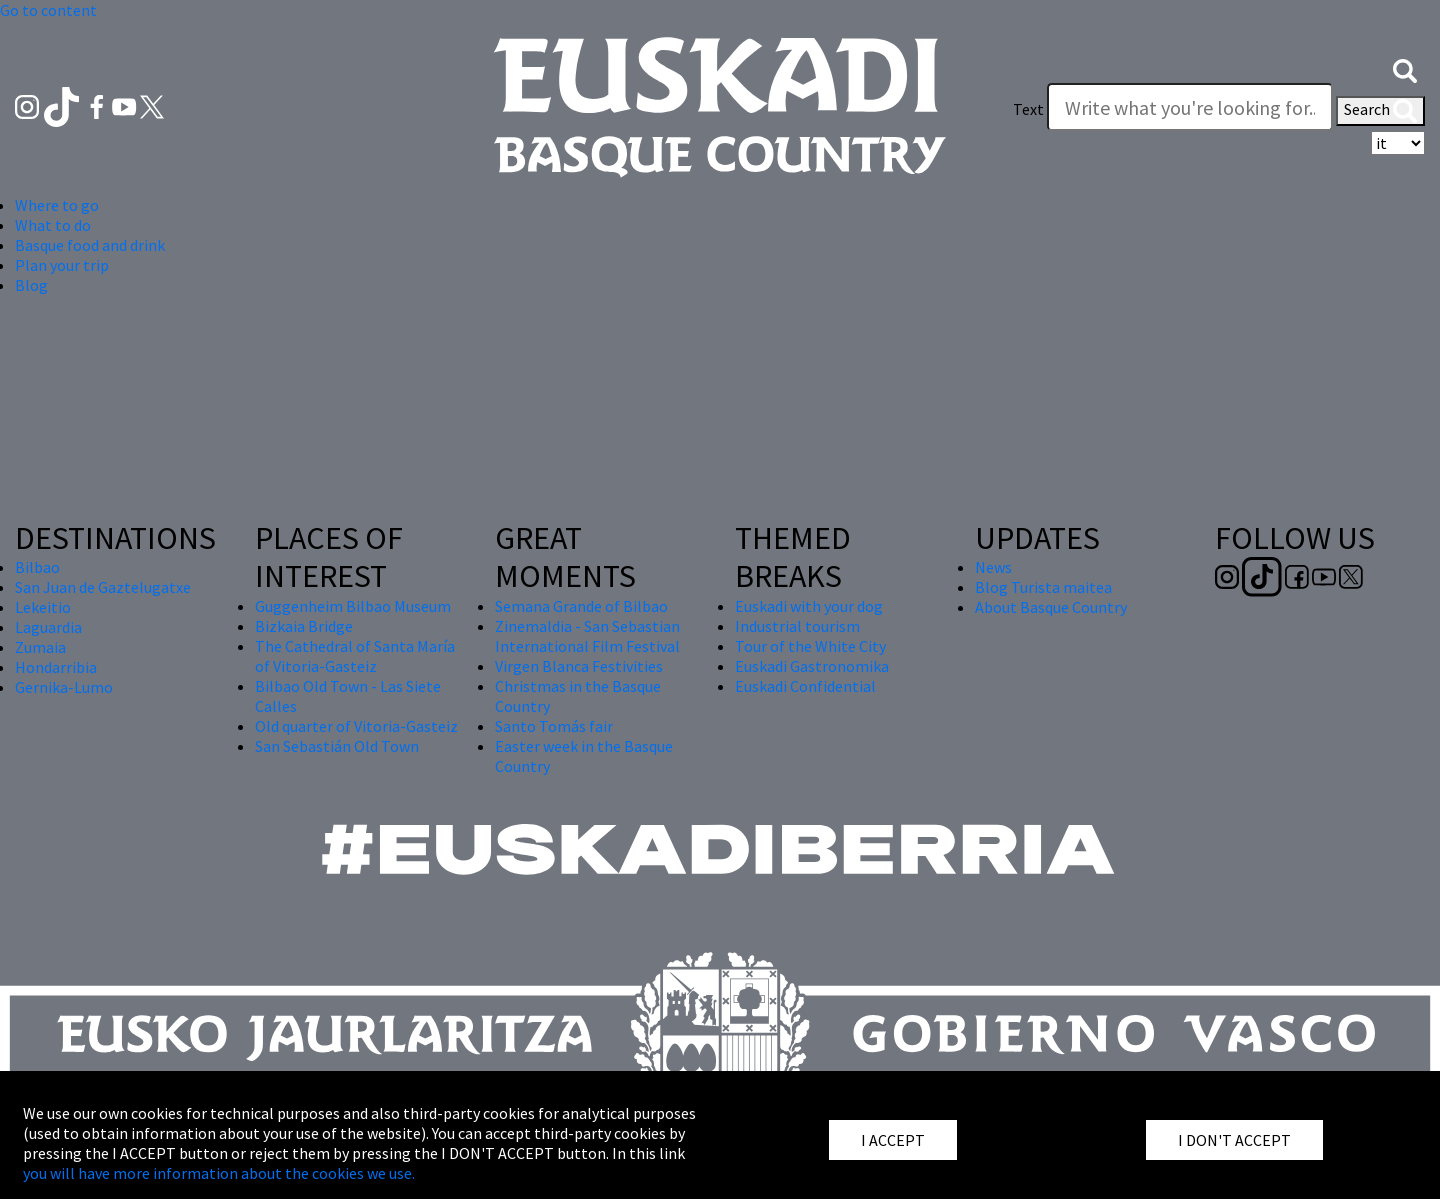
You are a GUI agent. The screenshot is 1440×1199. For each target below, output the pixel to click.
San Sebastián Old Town (337, 746)
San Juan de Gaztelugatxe (103, 587)
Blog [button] (31, 285)
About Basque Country (1051, 607)
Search (1380, 111)
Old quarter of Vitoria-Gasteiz (356, 726)
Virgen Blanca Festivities (579, 666)
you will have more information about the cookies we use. (219, 1173)
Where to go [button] (57, 205)
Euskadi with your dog (809, 606)
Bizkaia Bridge (304, 626)
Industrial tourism (797, 626)
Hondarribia (56, 667)
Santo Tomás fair (554, 726)
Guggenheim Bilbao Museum (353, 606)
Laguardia (48, 627)
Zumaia (40, 647)
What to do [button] (53, 225)
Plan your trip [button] (62, 265)
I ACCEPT (893, 1140)
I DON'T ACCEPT (1234, 1140)
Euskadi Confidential (805, 686)
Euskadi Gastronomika (812, 666)
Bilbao (37, 567)
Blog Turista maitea (1043, 587)
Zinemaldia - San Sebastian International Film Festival (587, 636)
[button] (1405, 69)
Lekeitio (43, 607)
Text (1028, 109)
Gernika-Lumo (64, 687)
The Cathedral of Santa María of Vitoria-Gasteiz (355, 656)
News (993, 567)
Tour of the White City (810, 646)
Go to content (48, 10)
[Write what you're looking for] (1190, 107)
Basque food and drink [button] (90, 245)
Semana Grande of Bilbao (581, 606)
